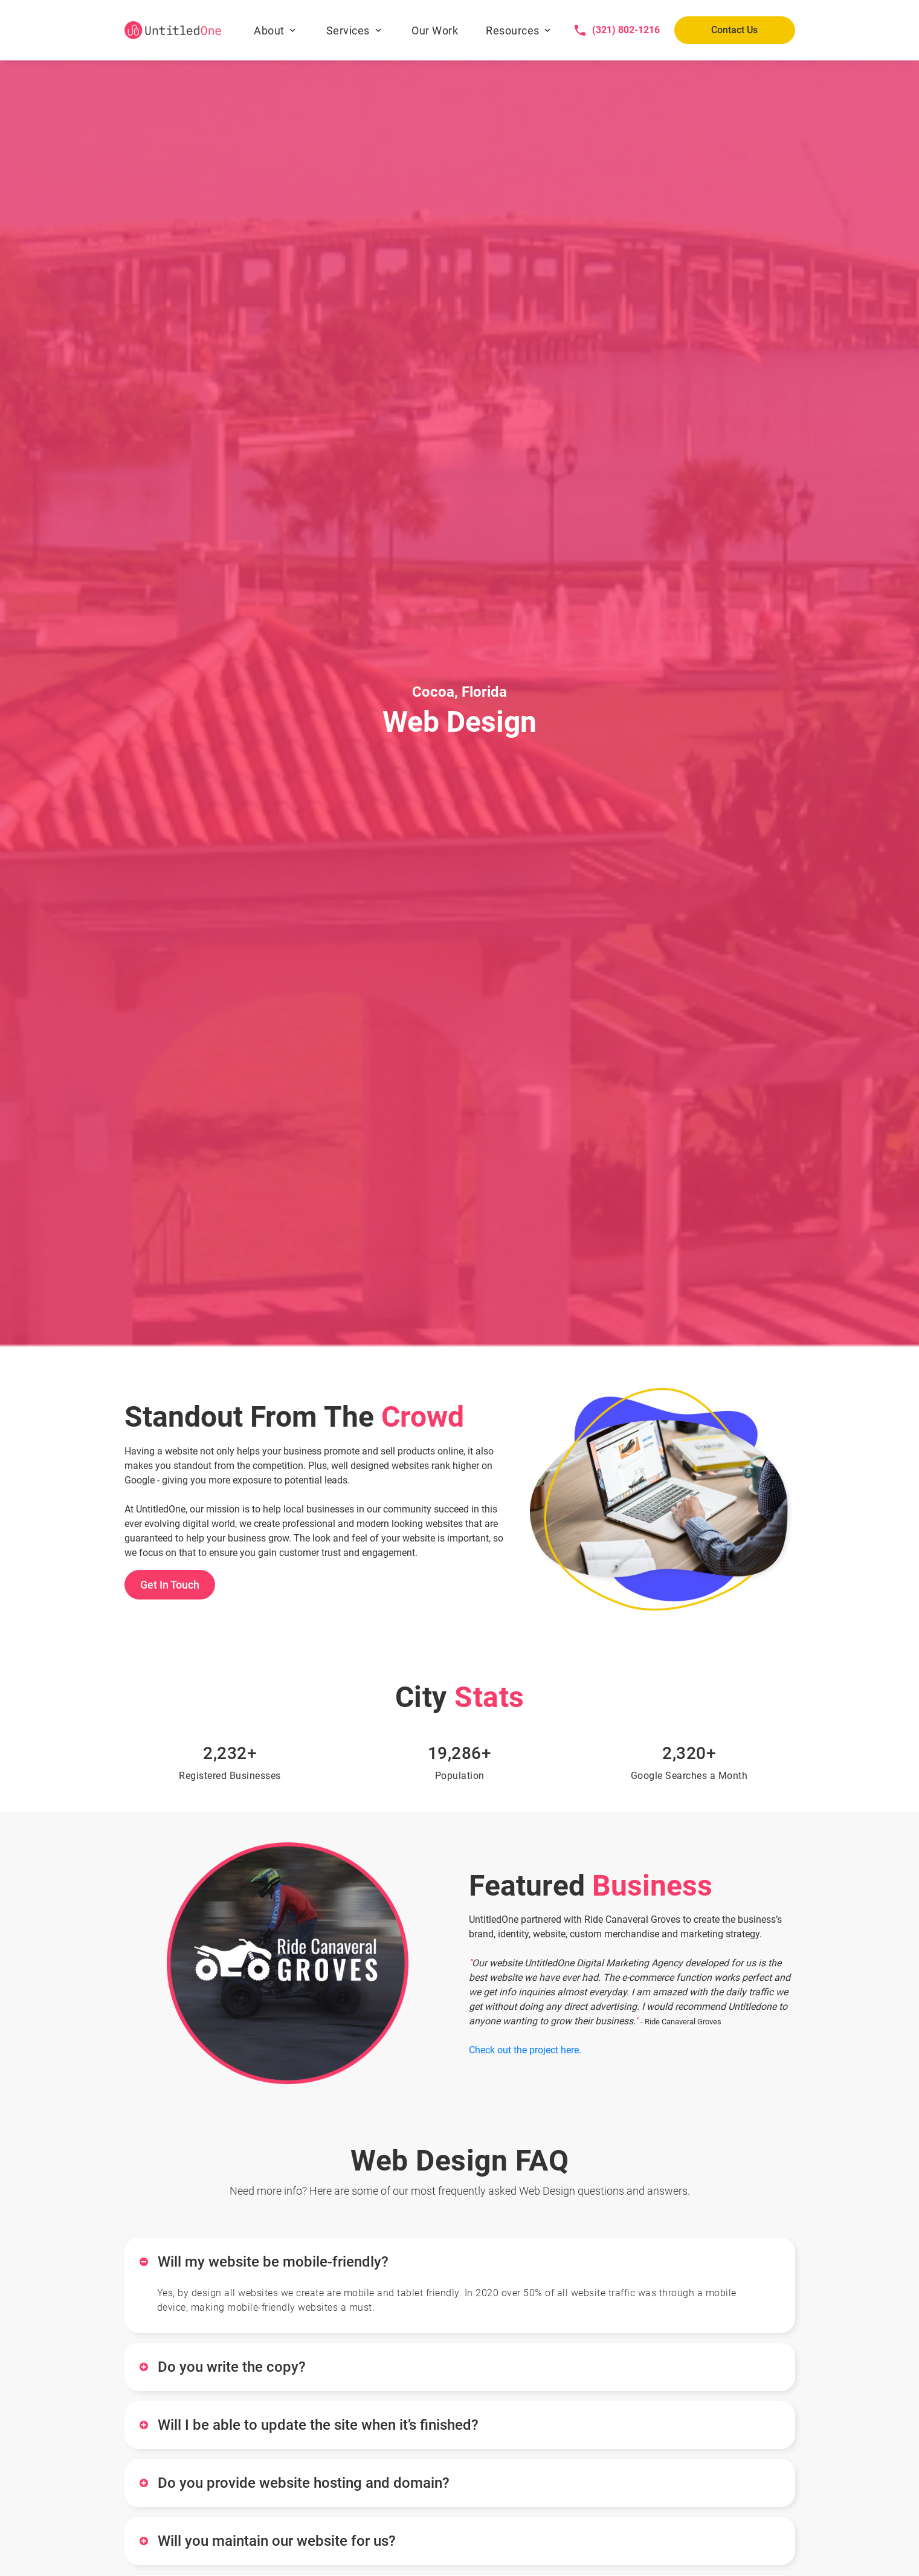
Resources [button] (513, 30)
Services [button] (348, 30)
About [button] (269, 30)
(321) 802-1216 (626, 30)
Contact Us (734, 30)
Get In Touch (169, 1584)
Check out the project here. (525, 2050)
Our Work (434, 30)
